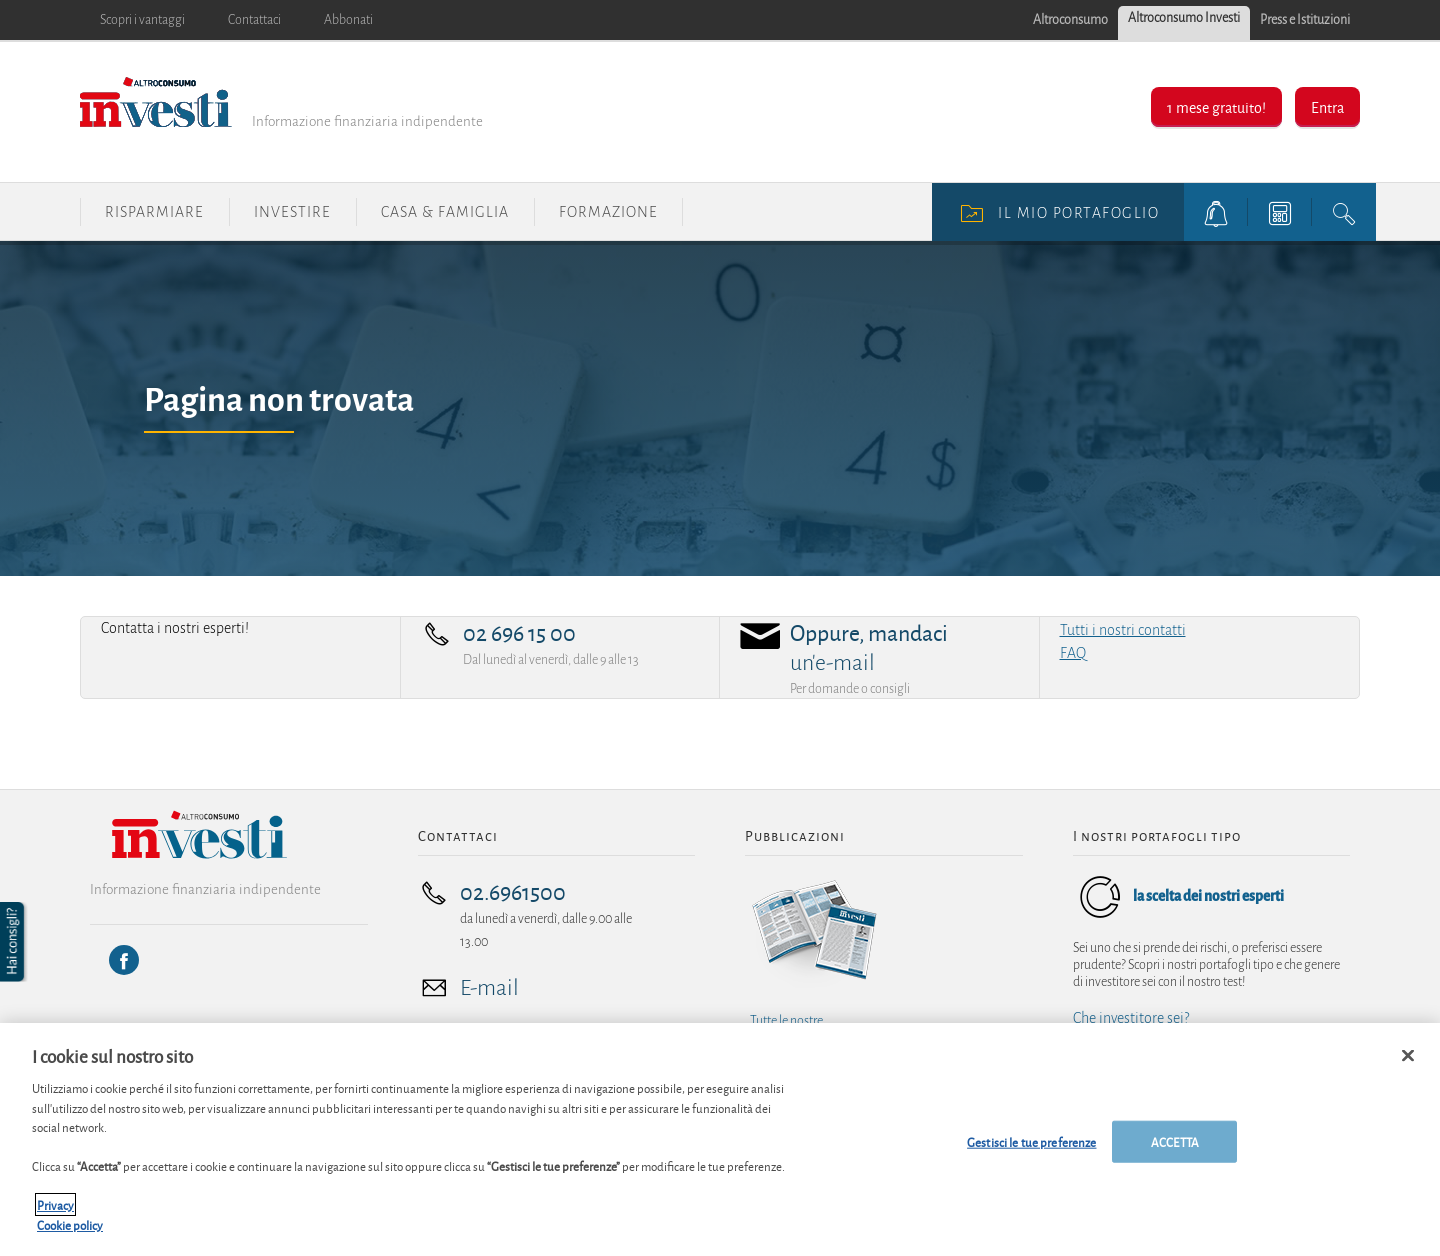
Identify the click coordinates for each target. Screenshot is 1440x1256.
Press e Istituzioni (1305, 20)
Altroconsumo (1070, 20)
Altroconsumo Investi (1184, 18)
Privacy (55, 1213)
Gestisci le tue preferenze (1031, 1150)
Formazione (608, 212)
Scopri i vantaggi (142, 20)
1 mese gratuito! (1216, 106)
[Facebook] (124, 960)
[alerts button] (1216, 212)
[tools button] (1280, 212)
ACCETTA (1175, 1150)
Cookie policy (70, 1233)
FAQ (1073, 653)
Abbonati (348, 20)
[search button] (1344, 212)
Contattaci (254, 20)
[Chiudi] (1408, 1065)
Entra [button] (1327, 106)
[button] (14, 942)
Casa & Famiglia (445, 212)
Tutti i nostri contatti (1123, 630)
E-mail (489, 988)
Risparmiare (154, 212)
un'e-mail (832, 663)
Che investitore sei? (1131, 1018)
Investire (292, 212)
